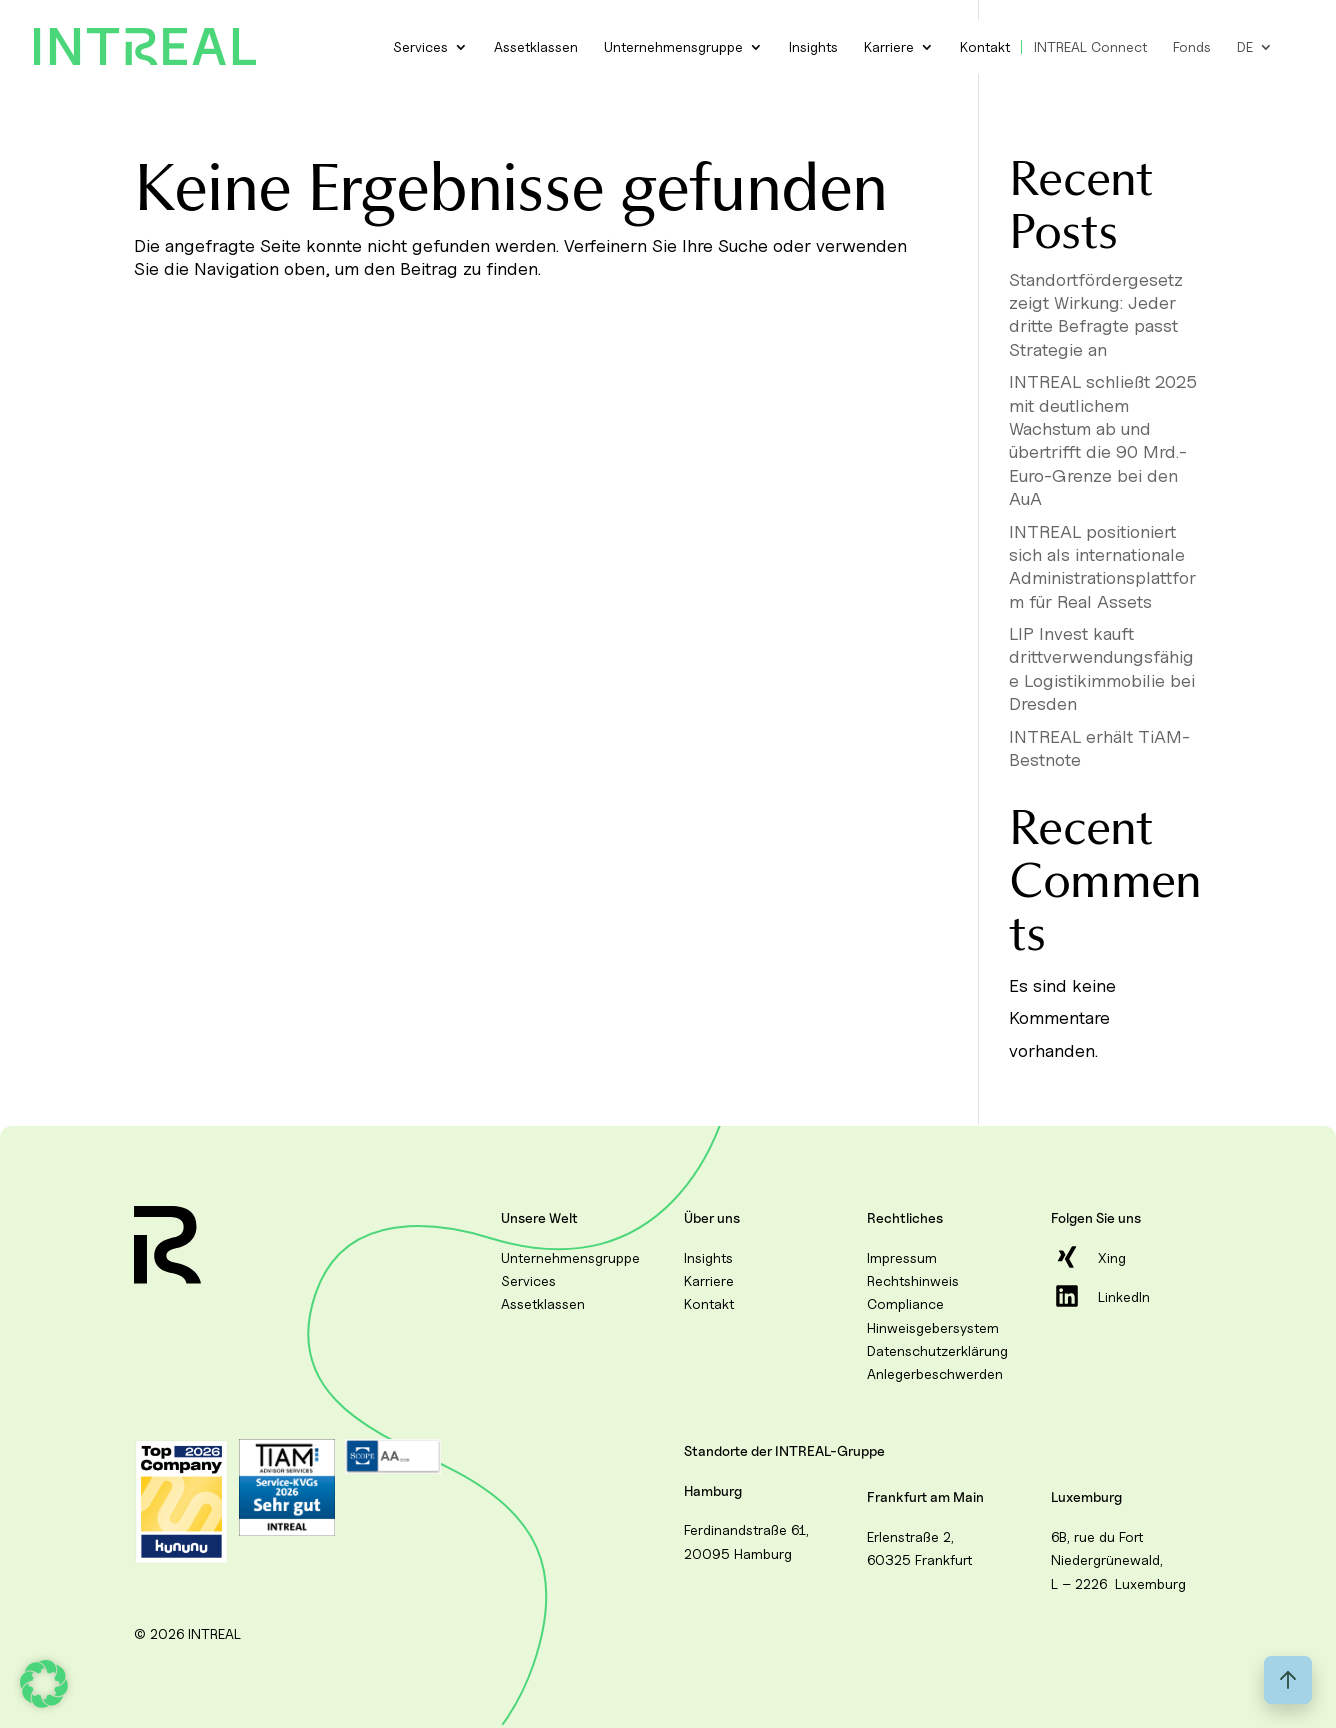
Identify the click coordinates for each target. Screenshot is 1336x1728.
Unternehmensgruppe (673, 47)
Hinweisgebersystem (933, 1327)
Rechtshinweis (913, 1280)
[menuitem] (1255, 47)
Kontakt (985, 47)
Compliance (905, 1303)
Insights (813, 47)
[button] (44, 1684)
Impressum (902, 1257)
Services (420, 47)
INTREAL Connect (1090, 47)
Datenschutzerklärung (937, 1350)
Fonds (1192, 47)
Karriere (889, 47)
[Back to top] (1288, 1680)
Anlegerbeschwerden (935, 1373)
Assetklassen (536, 47)
